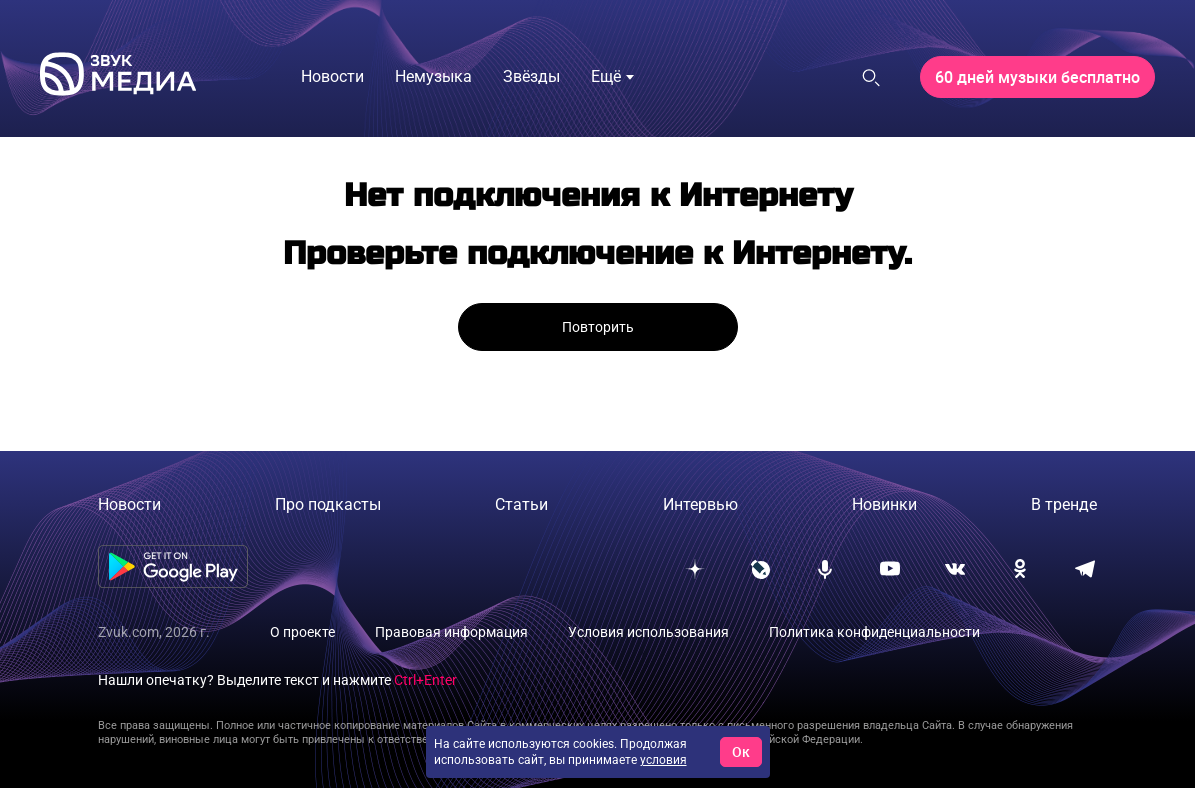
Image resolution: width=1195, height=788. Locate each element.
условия (663, 760)
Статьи (521, 504)
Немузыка (433, 76)
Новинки (884, 504)
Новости (332, 76)
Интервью (700, 504)
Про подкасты (328, 504)
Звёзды (531, 76)
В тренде (1064, 504)
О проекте (302, 632)
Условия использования (648, 632)
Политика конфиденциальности (874, 632)
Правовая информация (451, 632)
